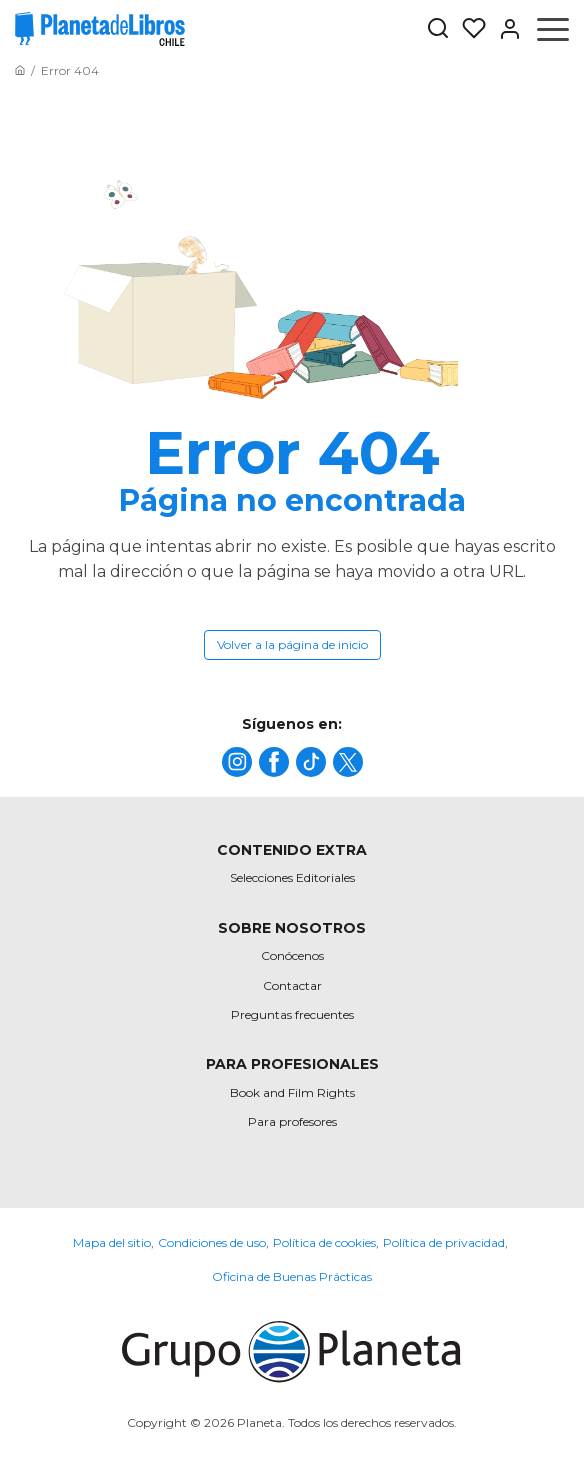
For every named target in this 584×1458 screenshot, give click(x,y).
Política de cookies (324, 1242)
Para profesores (292, 1121)
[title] (237, 762)
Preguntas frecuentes (292, 1014)
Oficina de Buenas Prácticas (292, 1276)
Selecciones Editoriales (292, 877)
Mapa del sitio (112, 1242)
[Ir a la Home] (20, 70)
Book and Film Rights (292, 1092)
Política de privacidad (444, 1242)
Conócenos (292, 955)
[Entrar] (504, 29)
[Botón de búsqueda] (438, 29)
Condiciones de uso (212, 1242)
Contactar (292, 985)
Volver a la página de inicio (292, 644)
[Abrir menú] (553, 29)
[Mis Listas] (468, 29)
